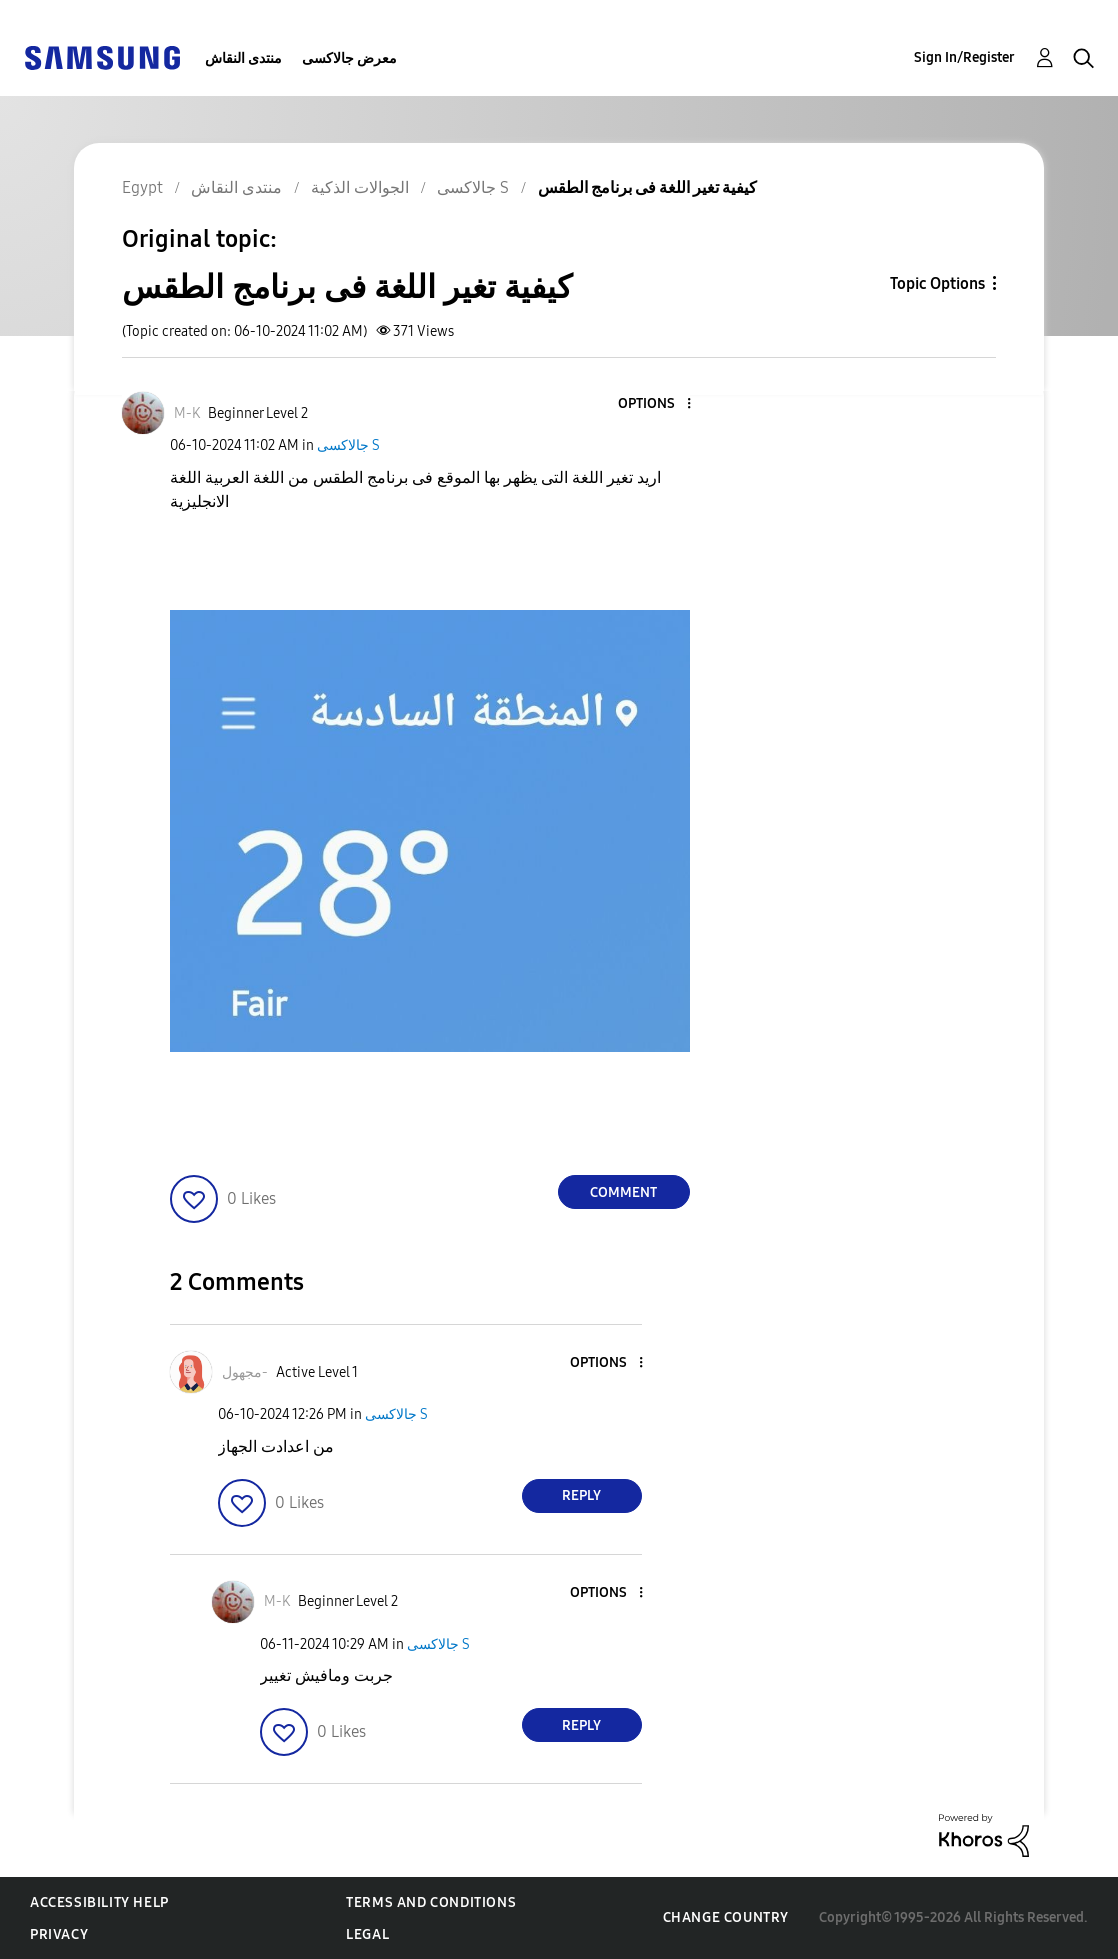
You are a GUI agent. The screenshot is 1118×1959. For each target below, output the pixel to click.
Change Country (726, 1917)
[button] (655, 404)
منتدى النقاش (243, 58)
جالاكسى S (348, 445)
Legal (367, 1934)
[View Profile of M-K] (187, 413)
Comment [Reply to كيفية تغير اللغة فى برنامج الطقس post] (623, 1192)
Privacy (59, 1934)
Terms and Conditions (431, 1902)
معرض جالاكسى (349, 58)
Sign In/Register (964, 57)
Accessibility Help (99, 1902)
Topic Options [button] (937, 283)
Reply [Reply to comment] (581, 1495)
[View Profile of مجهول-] (245, 1372)
